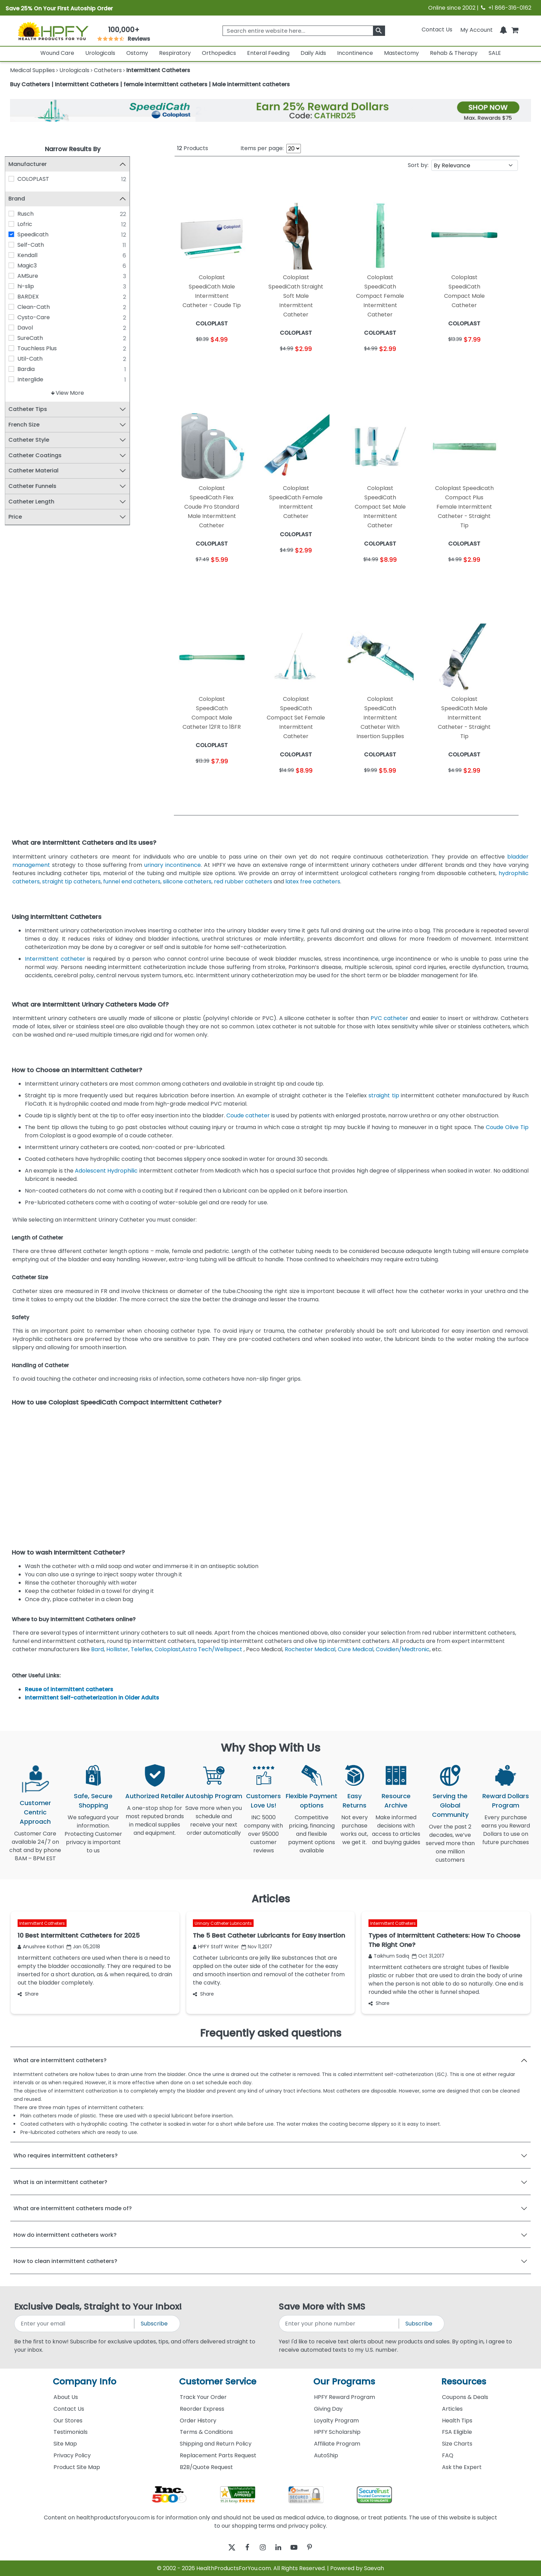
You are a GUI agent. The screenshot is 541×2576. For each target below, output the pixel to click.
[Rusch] (16, 213)
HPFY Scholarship (337, 2432)
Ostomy (137, 53)
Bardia (31, 369)
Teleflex (141, 1649)
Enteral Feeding (268, 53)
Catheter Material (39, 471)
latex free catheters (312, 881)
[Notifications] (503, 29)
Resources (463, 2382)
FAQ (447, 2455)
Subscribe (154, 2324)
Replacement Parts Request (218, 2455)
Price (20, 517)
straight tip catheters (71, 881)
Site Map (65, 2444)
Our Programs (344, 2382)
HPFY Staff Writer (216, 1946)
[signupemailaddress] (74, 2323)
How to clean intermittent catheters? (65, 2261)
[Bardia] (16, 369)
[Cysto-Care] (16, 317)
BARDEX (33, 297)
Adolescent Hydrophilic (106, 1171)
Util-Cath (35, 359)
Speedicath (38, 234)
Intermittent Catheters (42, 1923)
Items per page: (262, 148)
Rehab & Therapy (454, 53)
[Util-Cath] (16, 358)
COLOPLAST (39, 179)
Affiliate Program (337, 2444)
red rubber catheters (243, 881)
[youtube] (299, 2547)
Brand (22, 199)
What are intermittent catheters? (60, 2060)
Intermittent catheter (55, 959)
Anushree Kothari (41, 1946)
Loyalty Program (336, 2421)
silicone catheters (187, 881)
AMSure (33, 276)
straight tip (383, 1095)
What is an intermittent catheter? (60, 2182)
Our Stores (67, 2421)
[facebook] (242, 2547)
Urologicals (100, 53)
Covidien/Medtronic (403, 1649)
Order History (198, 2421)
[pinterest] (318, 2547)
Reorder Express (202, 2409)
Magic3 (32, 266)
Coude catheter (248, 1115)
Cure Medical (355, 1649)
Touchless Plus (42, 348)
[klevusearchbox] (379, 31)
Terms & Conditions (206, 2432)
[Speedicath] (16, 234)
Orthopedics (219, 53)
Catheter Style (34, 440)
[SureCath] (16, 338)
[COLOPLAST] (16, 179)
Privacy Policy (72, 2455)
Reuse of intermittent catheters (69, 1689)
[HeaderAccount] (476, 29)
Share (28, 1993)
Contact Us (437, 29)
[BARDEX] (16, 296)
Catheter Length (37, 502)
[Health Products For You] (53, 30)
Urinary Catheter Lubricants (223, 1923)
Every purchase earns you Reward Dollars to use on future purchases (505, 1833)
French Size (29, 425)
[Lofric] (16, 224)
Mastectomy (401, 53)
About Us (65, 2397)
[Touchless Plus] (16, 348)
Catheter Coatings (40, 456)
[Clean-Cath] (16, 307)
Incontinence (355, 53)
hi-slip (31, 286)
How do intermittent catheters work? (65, 2235)
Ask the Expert (462, 2467)
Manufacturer (33, 164)
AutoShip (326, 2455)
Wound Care (57, 53)
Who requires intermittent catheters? (65, 2155)
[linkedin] (280, 2547)
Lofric (30, 224)
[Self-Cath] (16, 244)
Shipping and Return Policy (216, 2444)
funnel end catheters (131, 881)
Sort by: (418, 165)
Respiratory (175, 53)
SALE (495, 53)
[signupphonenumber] (339, 2323)
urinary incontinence (172, 865)
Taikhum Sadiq (388, 1955)
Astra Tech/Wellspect (212, 1649)
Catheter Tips (33, 409)
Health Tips (457, 2421)
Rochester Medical (310, 1649)
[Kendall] (16, 255)
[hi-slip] (16, 286)
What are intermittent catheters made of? (72, 2208)
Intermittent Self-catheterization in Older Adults (92, 1698)
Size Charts (457, 2444)
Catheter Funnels (38, 486)
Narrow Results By (72, 149)
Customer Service (217, 2382)
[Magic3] (16, 265)
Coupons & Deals (465, 2397)
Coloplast (168, 1649)
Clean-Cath (39, 307)
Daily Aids (313, 53)
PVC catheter (389, 1018)
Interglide (36, 379)
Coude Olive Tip (507, 1127)
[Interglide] (16, 379)
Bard (97, 1649)
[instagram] (261, 2547)
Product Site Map (76, 2467)
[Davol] (16, 327)
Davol (30, 328)
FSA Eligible (457, 2432)
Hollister (117, 1649)
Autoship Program (213, 1796)
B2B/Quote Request (206, 2467)
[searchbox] (304, 31)
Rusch (31, 214)
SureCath (35, 338)
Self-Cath (36, 245)
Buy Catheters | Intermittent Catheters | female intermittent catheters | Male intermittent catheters (150, 84)
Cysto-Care (39, 317)
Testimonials (70, 2432)
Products (192, 148)
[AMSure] (16, 275)
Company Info (84, 2382)
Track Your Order (203, 2397)
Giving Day (328, 2409)
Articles (452, 2409)
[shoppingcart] (514, 29)
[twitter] (223, 2547)
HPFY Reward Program (344, 2397)
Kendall (33, 255)
